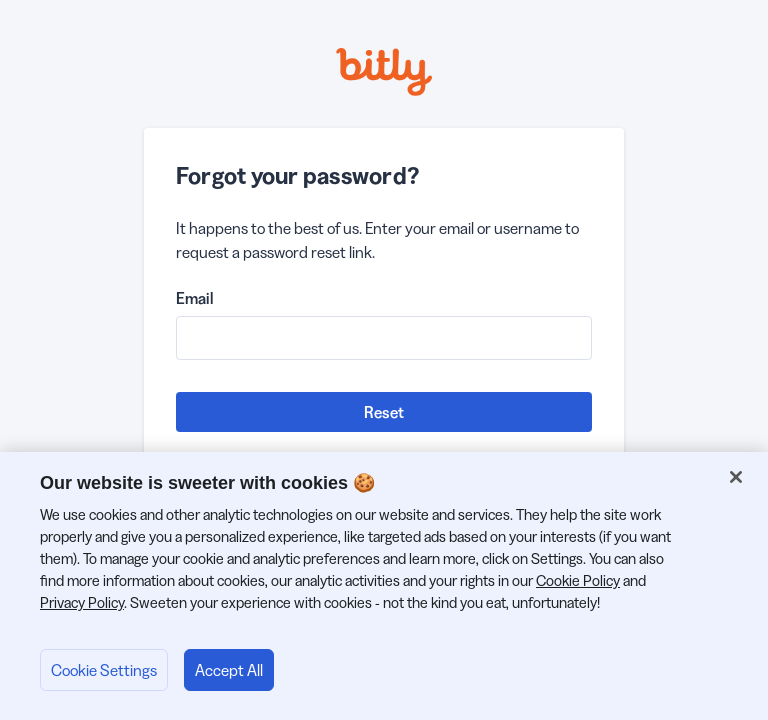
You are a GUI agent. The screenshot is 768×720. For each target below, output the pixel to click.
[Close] (736, 477)
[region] (384, 586)
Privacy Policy (82, 602)
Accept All (229, 670)
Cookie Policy (578, 580)
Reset (384, 412)
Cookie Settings (104, 670)
